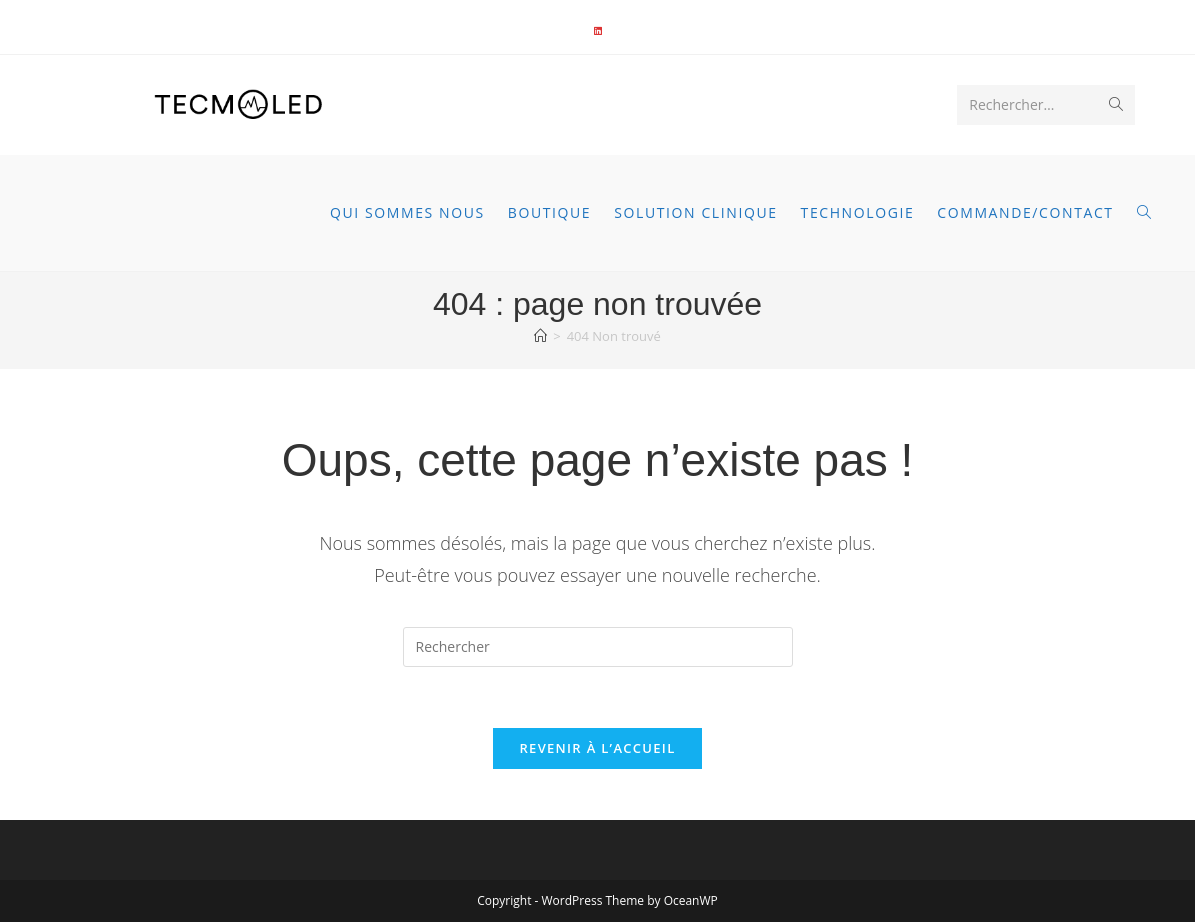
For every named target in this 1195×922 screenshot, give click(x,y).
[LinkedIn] (598, 31)
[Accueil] (540, 336)
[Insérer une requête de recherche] (598, 647)
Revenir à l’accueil (597, 748)
